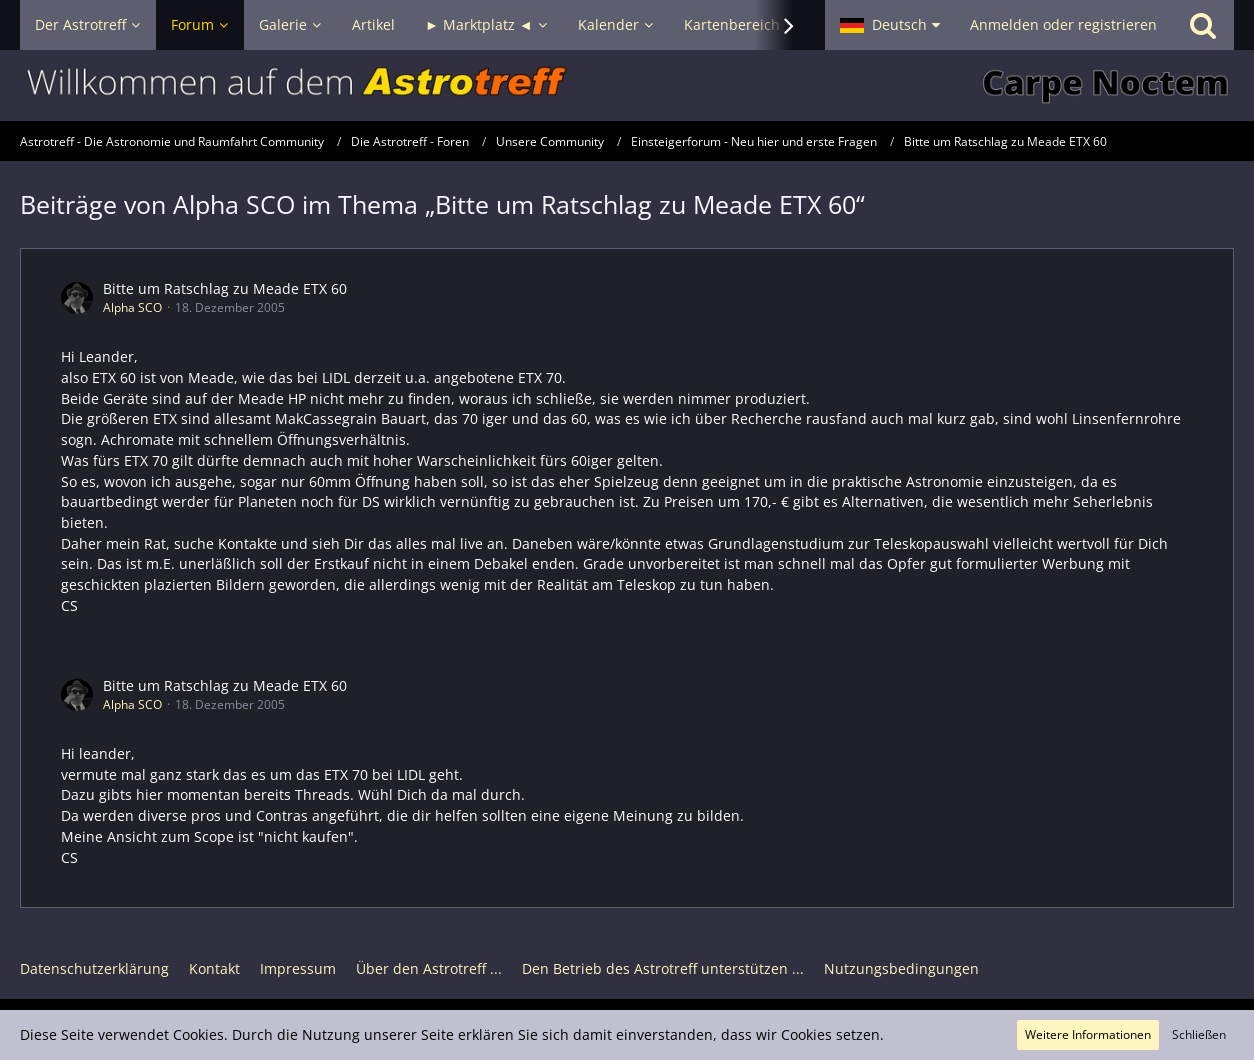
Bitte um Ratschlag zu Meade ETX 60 (225, 288)
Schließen (1199, 1034)
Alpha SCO (132, 307)
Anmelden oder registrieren (1063, 24)
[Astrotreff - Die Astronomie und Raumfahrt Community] (627, 85)
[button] (890, 25)
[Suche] (1203, 25)
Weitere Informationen (1088, 1034)
